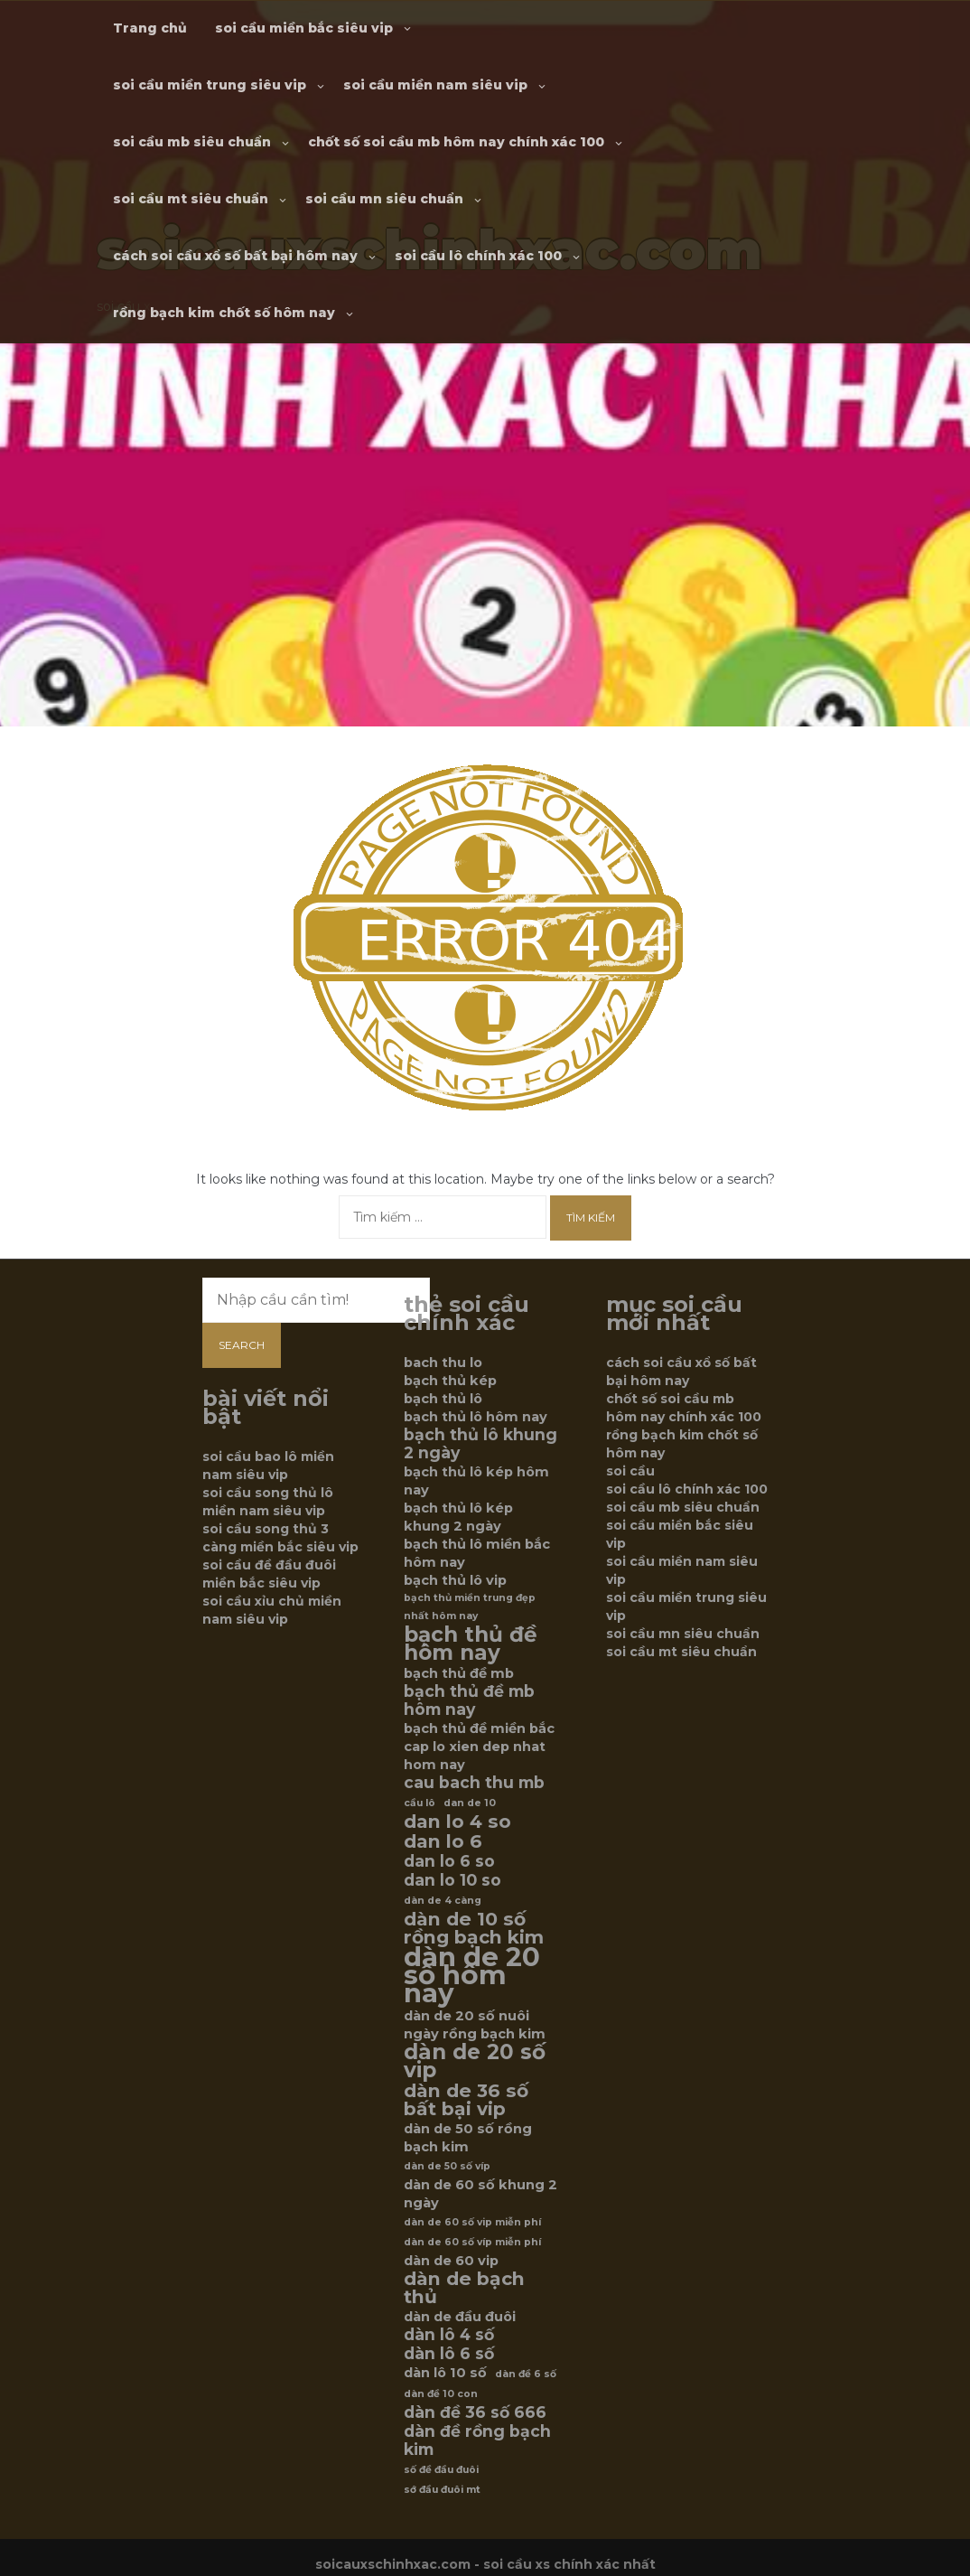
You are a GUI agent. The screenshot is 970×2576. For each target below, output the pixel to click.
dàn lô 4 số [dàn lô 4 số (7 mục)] (449, 2335)
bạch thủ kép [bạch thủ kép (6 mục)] (450, 1380)
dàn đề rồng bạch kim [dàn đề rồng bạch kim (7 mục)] (477, 2440)
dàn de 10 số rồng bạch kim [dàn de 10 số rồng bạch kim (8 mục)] (474, 1928)
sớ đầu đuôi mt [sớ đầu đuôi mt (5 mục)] (442, 2490)
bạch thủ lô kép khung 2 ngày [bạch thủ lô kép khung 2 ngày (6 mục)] (458, 1517)
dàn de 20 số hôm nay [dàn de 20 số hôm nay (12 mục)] (472, 1975)
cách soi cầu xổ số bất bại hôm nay (235, 256)
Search (242, 1345)
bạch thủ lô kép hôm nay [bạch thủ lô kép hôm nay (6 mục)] (476, 1481)
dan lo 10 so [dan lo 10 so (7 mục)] (452, 1880)
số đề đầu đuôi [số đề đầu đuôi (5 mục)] (441, 2470)
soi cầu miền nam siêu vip (435, 85)
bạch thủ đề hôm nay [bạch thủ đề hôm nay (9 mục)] (470, 1643)
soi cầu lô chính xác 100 (478, 256)
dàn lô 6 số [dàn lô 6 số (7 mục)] (449, 2354)
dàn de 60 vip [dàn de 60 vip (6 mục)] (451, 2261)
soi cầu (630, 1471)
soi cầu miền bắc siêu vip (304, 28)
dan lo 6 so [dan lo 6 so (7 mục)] (449, 1861)
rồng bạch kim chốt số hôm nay (224, 312)
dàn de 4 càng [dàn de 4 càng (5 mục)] (442, 1900)
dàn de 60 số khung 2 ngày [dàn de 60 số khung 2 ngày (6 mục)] (480, 2194)
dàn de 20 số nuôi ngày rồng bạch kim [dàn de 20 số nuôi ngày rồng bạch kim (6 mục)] (475, 2025)
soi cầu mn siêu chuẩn (384, 199)
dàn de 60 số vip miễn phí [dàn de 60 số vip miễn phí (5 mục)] (472, 2222)
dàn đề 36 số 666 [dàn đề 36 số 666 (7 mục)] (475, 2412)
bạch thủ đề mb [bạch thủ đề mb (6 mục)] (459, 1673)
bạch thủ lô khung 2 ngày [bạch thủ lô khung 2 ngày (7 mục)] (480, 1444)
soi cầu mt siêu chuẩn (190, 199)
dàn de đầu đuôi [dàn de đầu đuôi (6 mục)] (460, 2317)
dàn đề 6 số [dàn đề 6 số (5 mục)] (525, 2374)
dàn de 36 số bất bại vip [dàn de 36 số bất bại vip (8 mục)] (466, 2100)
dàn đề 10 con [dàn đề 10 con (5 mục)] (441, 2394)
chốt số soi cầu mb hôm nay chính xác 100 (456, 142)
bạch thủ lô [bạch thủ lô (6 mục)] (443, 1399)
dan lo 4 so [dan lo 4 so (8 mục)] (457, 1822)
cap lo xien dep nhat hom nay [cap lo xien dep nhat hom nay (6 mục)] (475, 1755)
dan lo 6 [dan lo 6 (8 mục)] (443, 1841)
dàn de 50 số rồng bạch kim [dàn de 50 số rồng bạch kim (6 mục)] (468, 2138)
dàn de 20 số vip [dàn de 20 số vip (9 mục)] (475, 2061)
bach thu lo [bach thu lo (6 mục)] (443, 1362)
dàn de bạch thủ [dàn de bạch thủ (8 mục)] (464, 2288)
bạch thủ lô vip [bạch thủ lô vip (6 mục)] (455, 1580)
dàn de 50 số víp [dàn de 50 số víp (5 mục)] (447, 2166)
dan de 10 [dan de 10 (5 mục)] (469, 1803)
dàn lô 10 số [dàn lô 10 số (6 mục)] (445, 2373)
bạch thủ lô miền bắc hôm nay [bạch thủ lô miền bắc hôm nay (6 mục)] (477, 1553)
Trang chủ (150, 28)
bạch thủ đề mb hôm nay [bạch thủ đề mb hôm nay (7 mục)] (469, 1700)
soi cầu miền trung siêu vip (209, 85)
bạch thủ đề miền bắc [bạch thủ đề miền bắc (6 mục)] (479, 1728)
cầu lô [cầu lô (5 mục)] (419, 1803)
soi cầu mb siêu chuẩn (192, 142)
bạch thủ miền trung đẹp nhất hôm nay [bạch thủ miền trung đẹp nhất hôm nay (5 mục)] (470, 1607)
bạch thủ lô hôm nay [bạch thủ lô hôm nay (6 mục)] (475, 1417)
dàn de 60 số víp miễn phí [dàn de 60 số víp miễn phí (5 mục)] (472, 2242)
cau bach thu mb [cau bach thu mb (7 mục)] (474, 1783)
